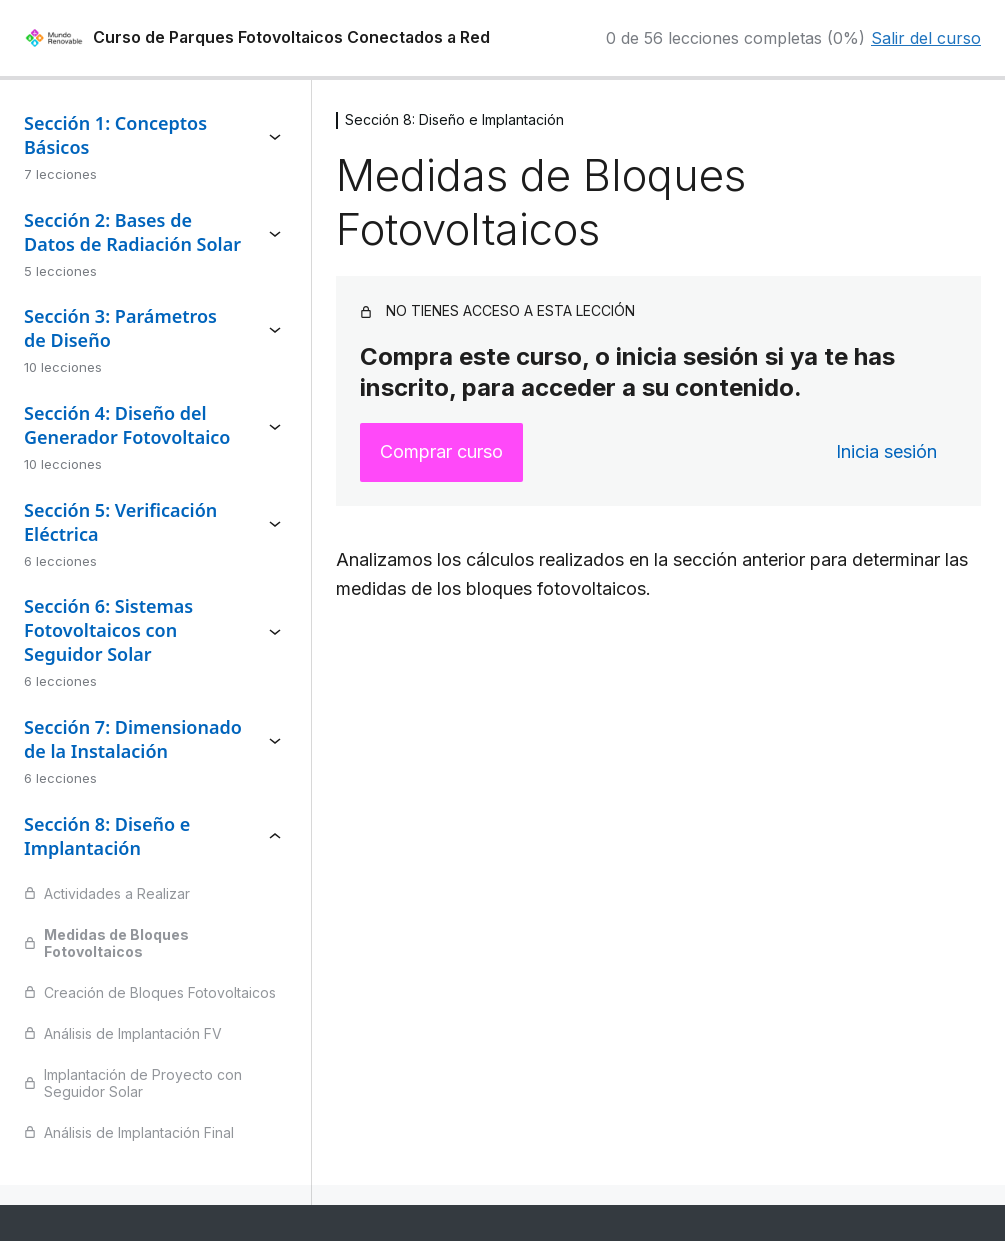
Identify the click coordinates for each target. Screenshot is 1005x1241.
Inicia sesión (886, 451)
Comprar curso (441, 451)
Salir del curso (926, 38)
